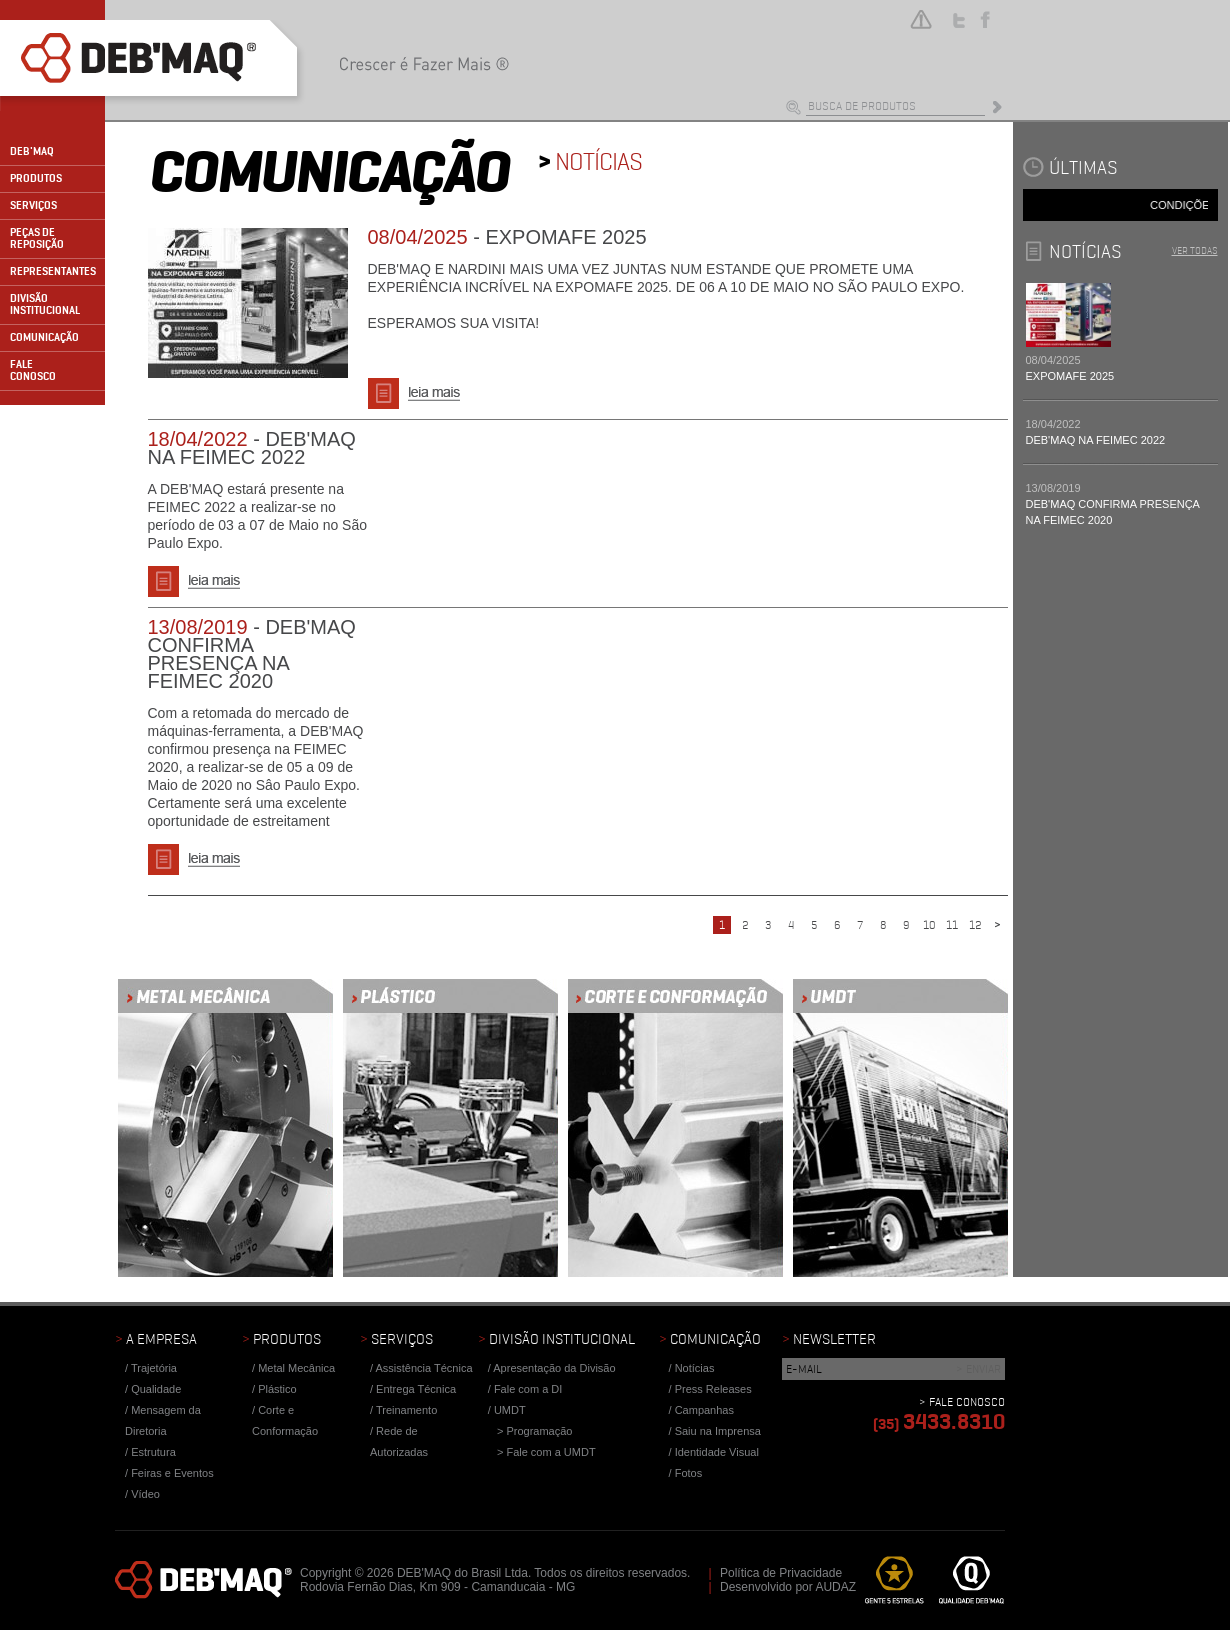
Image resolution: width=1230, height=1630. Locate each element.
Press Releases (713, 1389)
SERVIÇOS (33, 205)
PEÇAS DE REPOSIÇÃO (37, 238)
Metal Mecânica (296, 1368)
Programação (539, 1431)
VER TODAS (1195, 250)
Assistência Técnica (424, 1368)
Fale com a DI (528, 1389)
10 (929, 925)
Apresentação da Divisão (554, 1368)
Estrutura (153, 1452)
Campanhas (704, 1410)
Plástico (277, 1389)
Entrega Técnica (416, 1389)
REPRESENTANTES (53, 271)
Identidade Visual (717, 1452)
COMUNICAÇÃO (44, 337)
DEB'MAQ (32, 151)
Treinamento (406, 1410)
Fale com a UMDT (550, 1452)
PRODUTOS (36, 178)
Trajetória (154, 1368)
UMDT (510, 1410)
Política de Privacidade (781, 1573)
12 (975, 925)
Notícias (695, 1368)
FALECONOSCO (33, 370)
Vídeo (145, 1494)
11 (952, 925)
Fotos (689, 1473)
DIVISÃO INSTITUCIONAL (45, 304)
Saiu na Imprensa (718, 1431)
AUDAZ (835, 1587)
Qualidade (156, 1389)
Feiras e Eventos (172, 1473)
